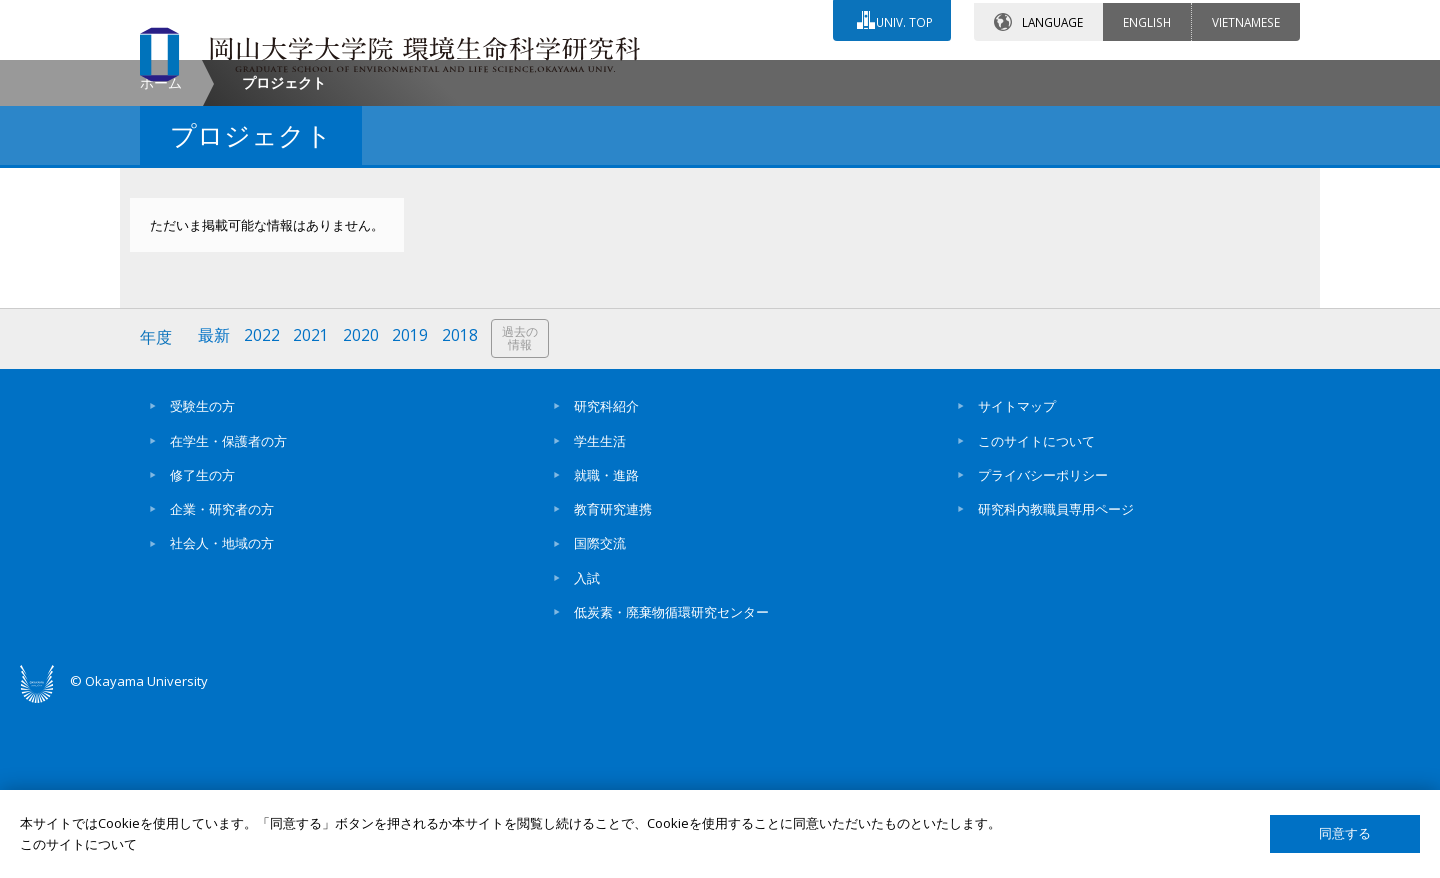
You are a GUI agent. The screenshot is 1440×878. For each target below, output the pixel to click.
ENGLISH (1147, 19)
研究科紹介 (606, 575)
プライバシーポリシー (1043, 644)
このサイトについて (1036, 609)
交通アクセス (951, 77)
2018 (463, 507)
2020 (363, 507)
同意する (1345, 833)
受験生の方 (202, 575)
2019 (413, 507)
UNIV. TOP (902, 19)
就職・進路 (606, 644)
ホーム (161, 253)
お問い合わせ (774, 77)
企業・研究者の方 (222, 678)
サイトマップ (1017, 575)
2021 (313, 507)
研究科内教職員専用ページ (1056, 678)
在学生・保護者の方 (228, 609)
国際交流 (600, 712)
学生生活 (600, 609)
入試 (587, 747)
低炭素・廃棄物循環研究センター (671, 781)
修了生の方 (202, 644)
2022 (263, 507)
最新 (215, 507)
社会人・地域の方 (222, 712)
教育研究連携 (613, 678)
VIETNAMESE (1246, 19)
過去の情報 (524, 508)
